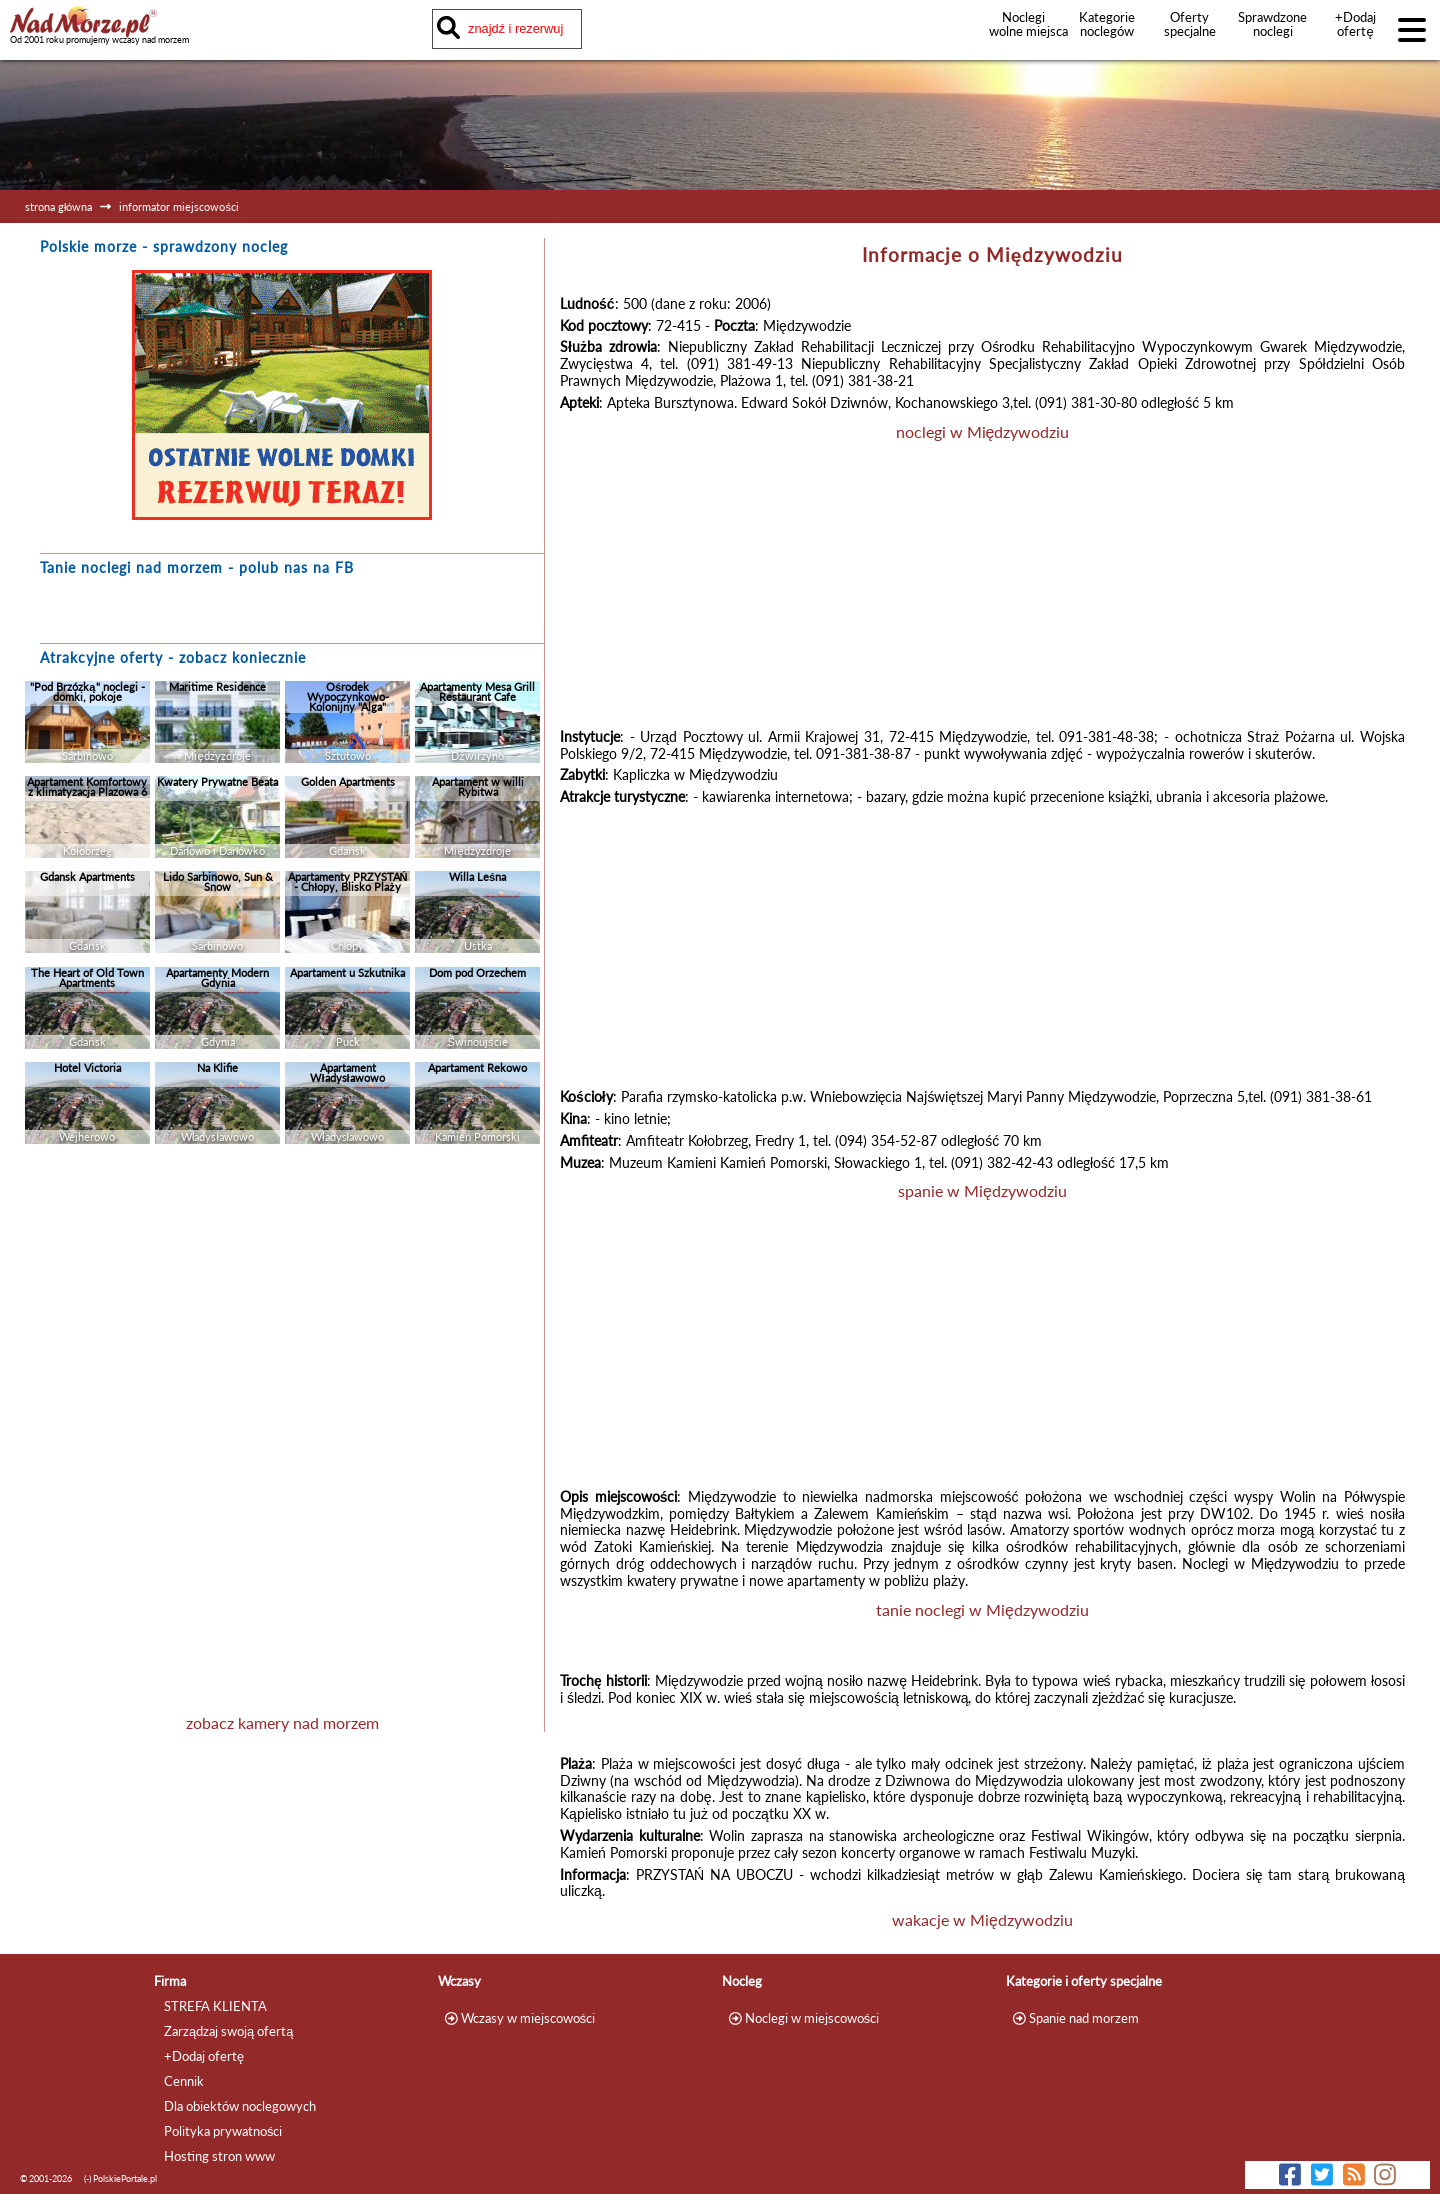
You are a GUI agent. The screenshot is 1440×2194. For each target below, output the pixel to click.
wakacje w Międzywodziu (982, 1919)
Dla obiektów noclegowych (240, 2106)
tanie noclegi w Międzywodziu (982, 1609)
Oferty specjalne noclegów (1190, 31)
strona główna (58, 206)
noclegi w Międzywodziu (983, 431)
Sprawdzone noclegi (1272, 24)
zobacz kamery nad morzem (282, 1722)
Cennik (184, 2081)
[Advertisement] (282, 1282)
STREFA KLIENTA (215, 2006)
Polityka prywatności (223, 2131)
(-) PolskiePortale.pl (120, 2178)
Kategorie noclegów (1107, 24)
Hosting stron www (219, 2156)
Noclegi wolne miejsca (1023, 24)
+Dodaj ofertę (1355, 24)
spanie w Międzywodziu (982, 1190)
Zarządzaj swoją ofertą (228, 2031)
